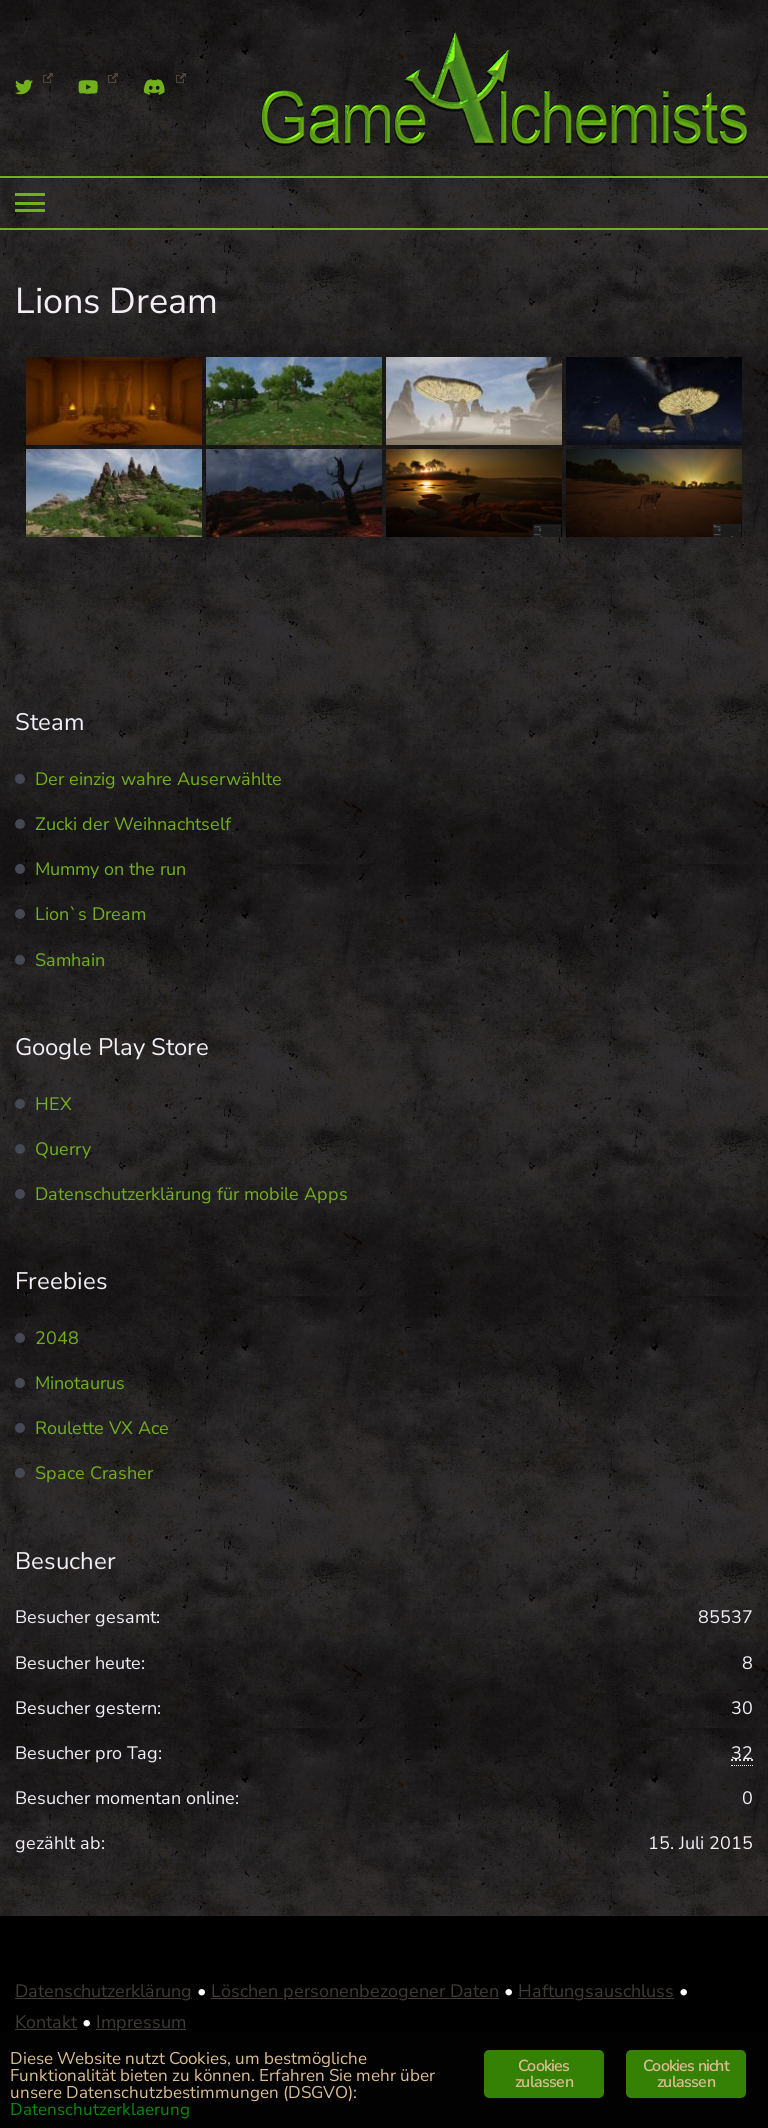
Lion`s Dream (90, 914)
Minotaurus (80, 1383)
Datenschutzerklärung (103, 1991)
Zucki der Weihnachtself (133, 824)
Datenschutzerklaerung (100, 2109)
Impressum (141, 2022)
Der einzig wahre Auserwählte (158, 779)
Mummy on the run (110, 869)
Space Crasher (94, 1473)
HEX (53, 1104)
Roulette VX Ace (102, 1428)
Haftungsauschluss (596, 1991)
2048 (57, 1338)
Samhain (70, 960)
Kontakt (46, 2022)
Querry (63, 1149)
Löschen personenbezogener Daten (355, 1991)
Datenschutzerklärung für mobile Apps (191, 1194)
